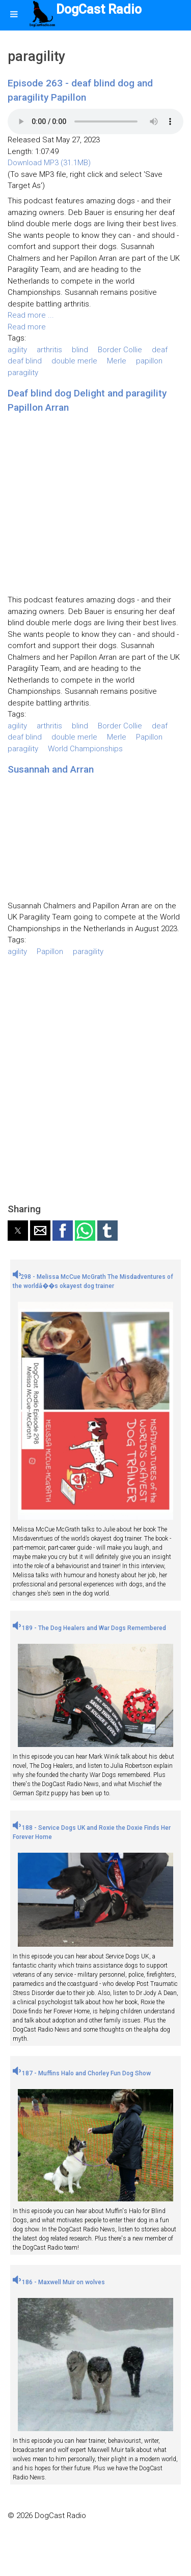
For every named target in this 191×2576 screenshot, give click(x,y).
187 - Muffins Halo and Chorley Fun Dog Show (82, 2073)
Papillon (149, 737)
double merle (74, 360)
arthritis (49, 349)
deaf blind (25, 360)
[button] (18, 1230)
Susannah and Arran (51, 769)
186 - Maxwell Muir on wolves (59, 2282)
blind (80, 349)
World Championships (85, 748)
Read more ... (31, 315)
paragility (23, 372)
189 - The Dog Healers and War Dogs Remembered (89, 1628)
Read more (27, 326)
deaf (160, 349)
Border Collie (120, 349)
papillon (149, 360)
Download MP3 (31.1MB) (49, 162)
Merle (116, 360)
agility (17, 349)
